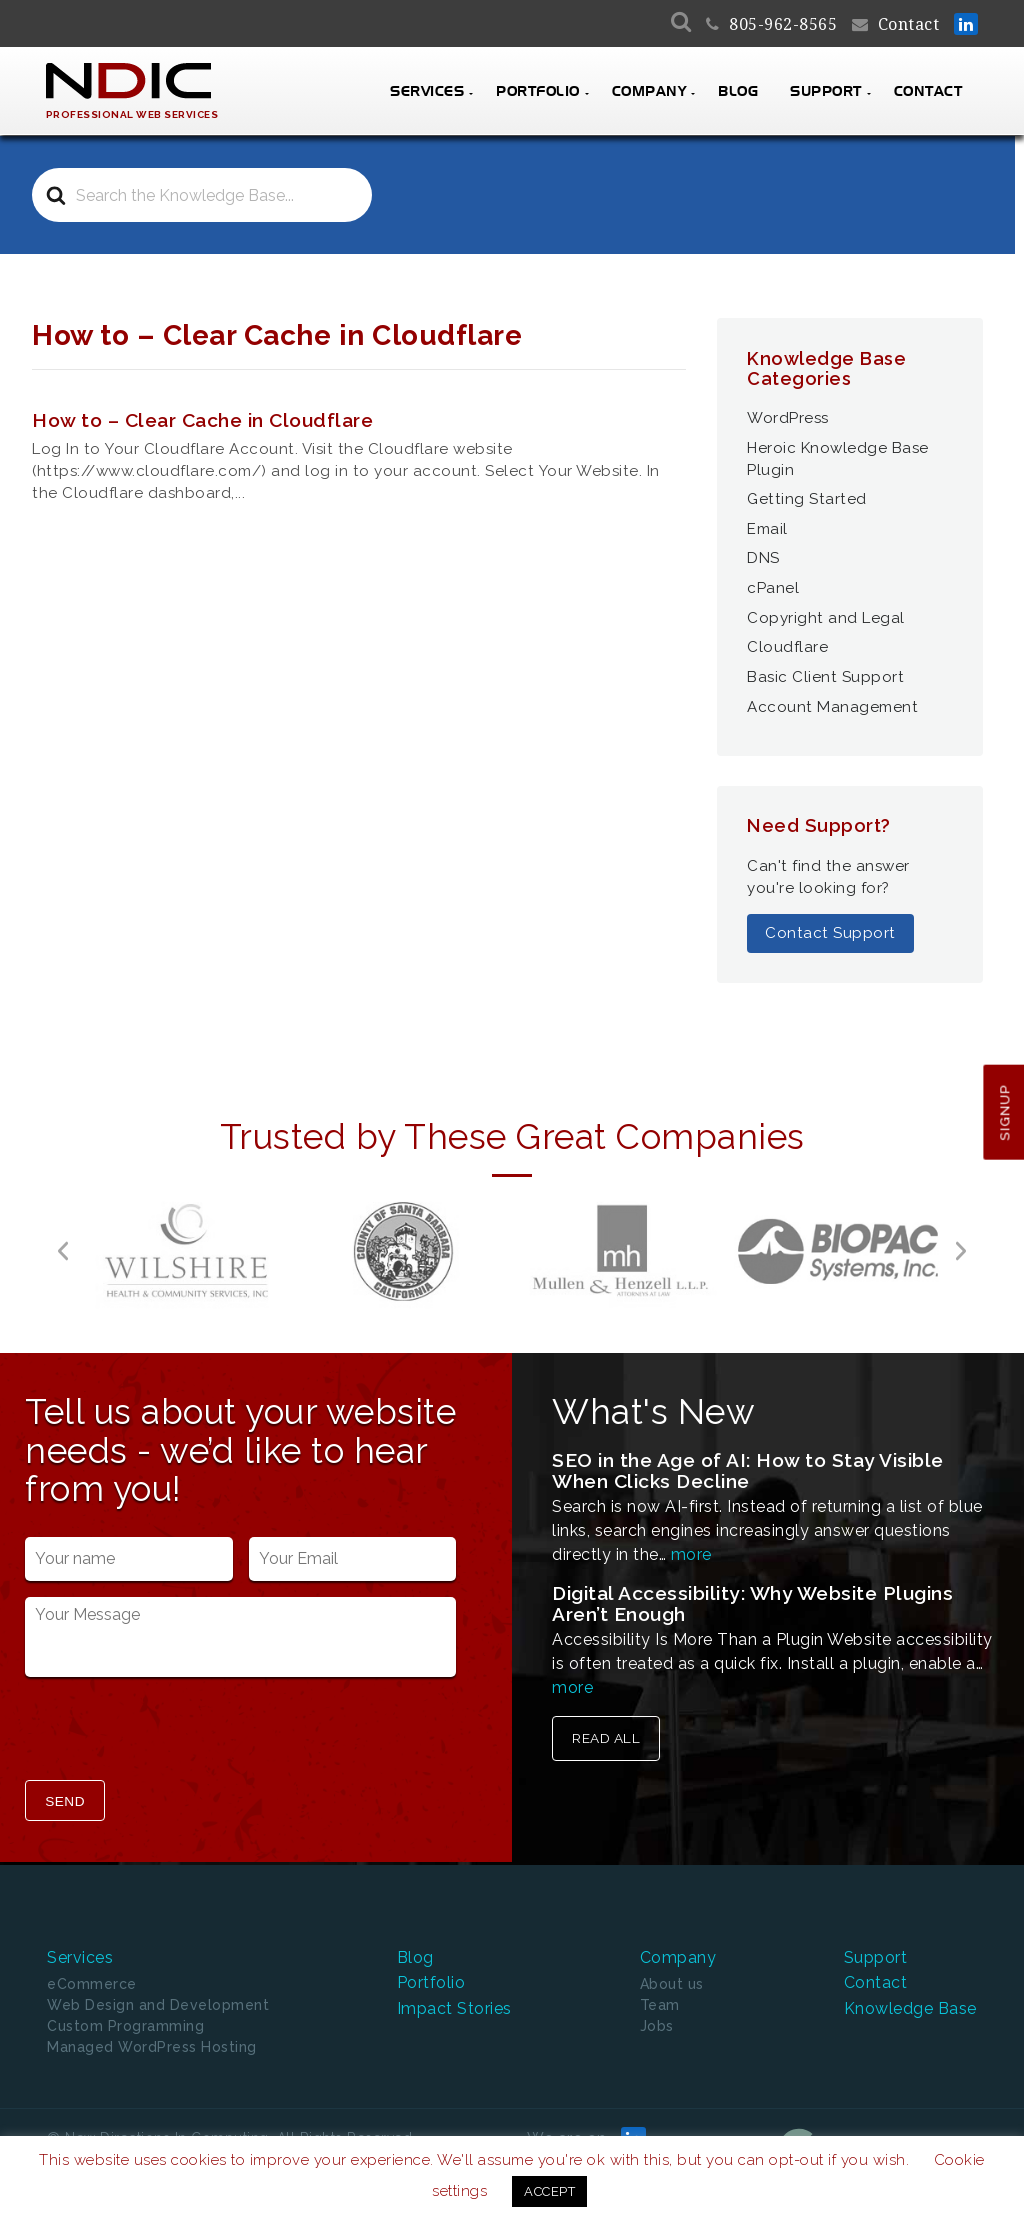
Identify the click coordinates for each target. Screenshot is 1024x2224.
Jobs (657, 2026)
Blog (738, 92)
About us (672, 1984)
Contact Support (830, 933)
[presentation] (177, 1731)
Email (767, 529)
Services (427, 92)
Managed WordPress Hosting (152, 2047)
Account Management (832, 707)
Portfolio (538, 92)
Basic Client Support (825, 677)
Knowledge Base (910, 2008)
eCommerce (92, 1984)
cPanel (773, 588)
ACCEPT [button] (549, 2191)
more (691, 1554)
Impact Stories (454, 2008)
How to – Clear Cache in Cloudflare (202, 420)
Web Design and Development (158, 2005)
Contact (909, 24)
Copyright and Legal (826, 618)
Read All (606, 1738)
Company (649, 92)
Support (826, 92)
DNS (763, 558)
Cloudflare (787, 647)
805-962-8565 (783, 24)
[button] (63, 1251)
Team (660, 2005)
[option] (186, 1251)
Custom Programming (125, 2026)
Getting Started (807, 499)
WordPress (788, 418)
